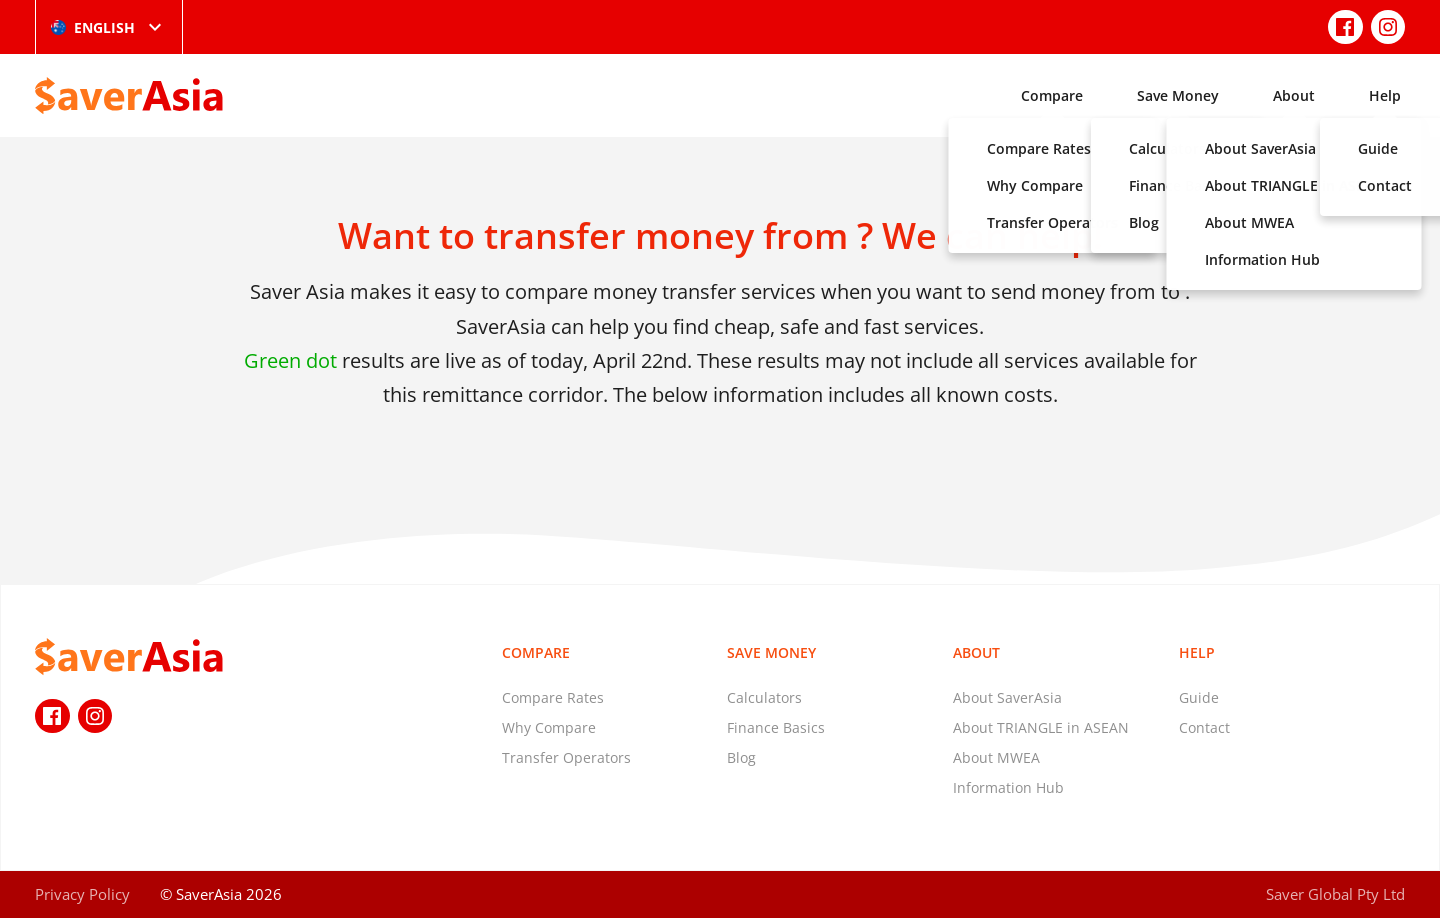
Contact (1204, 727)
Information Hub (1008, 787)
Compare (1052, 95)
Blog (741, 757)
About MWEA (996, 757)
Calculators (764, 697)
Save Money (1178, 95)
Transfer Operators (566, 757)
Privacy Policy (82, 894)
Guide (1199, 697)
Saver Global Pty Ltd (1335, 894)
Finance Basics (776, 727)
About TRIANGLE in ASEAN (1041, 727)
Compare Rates (553, 697)
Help (1385, 95)
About (1294, 95)
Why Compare (549, 727)
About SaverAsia (1007, 697)
